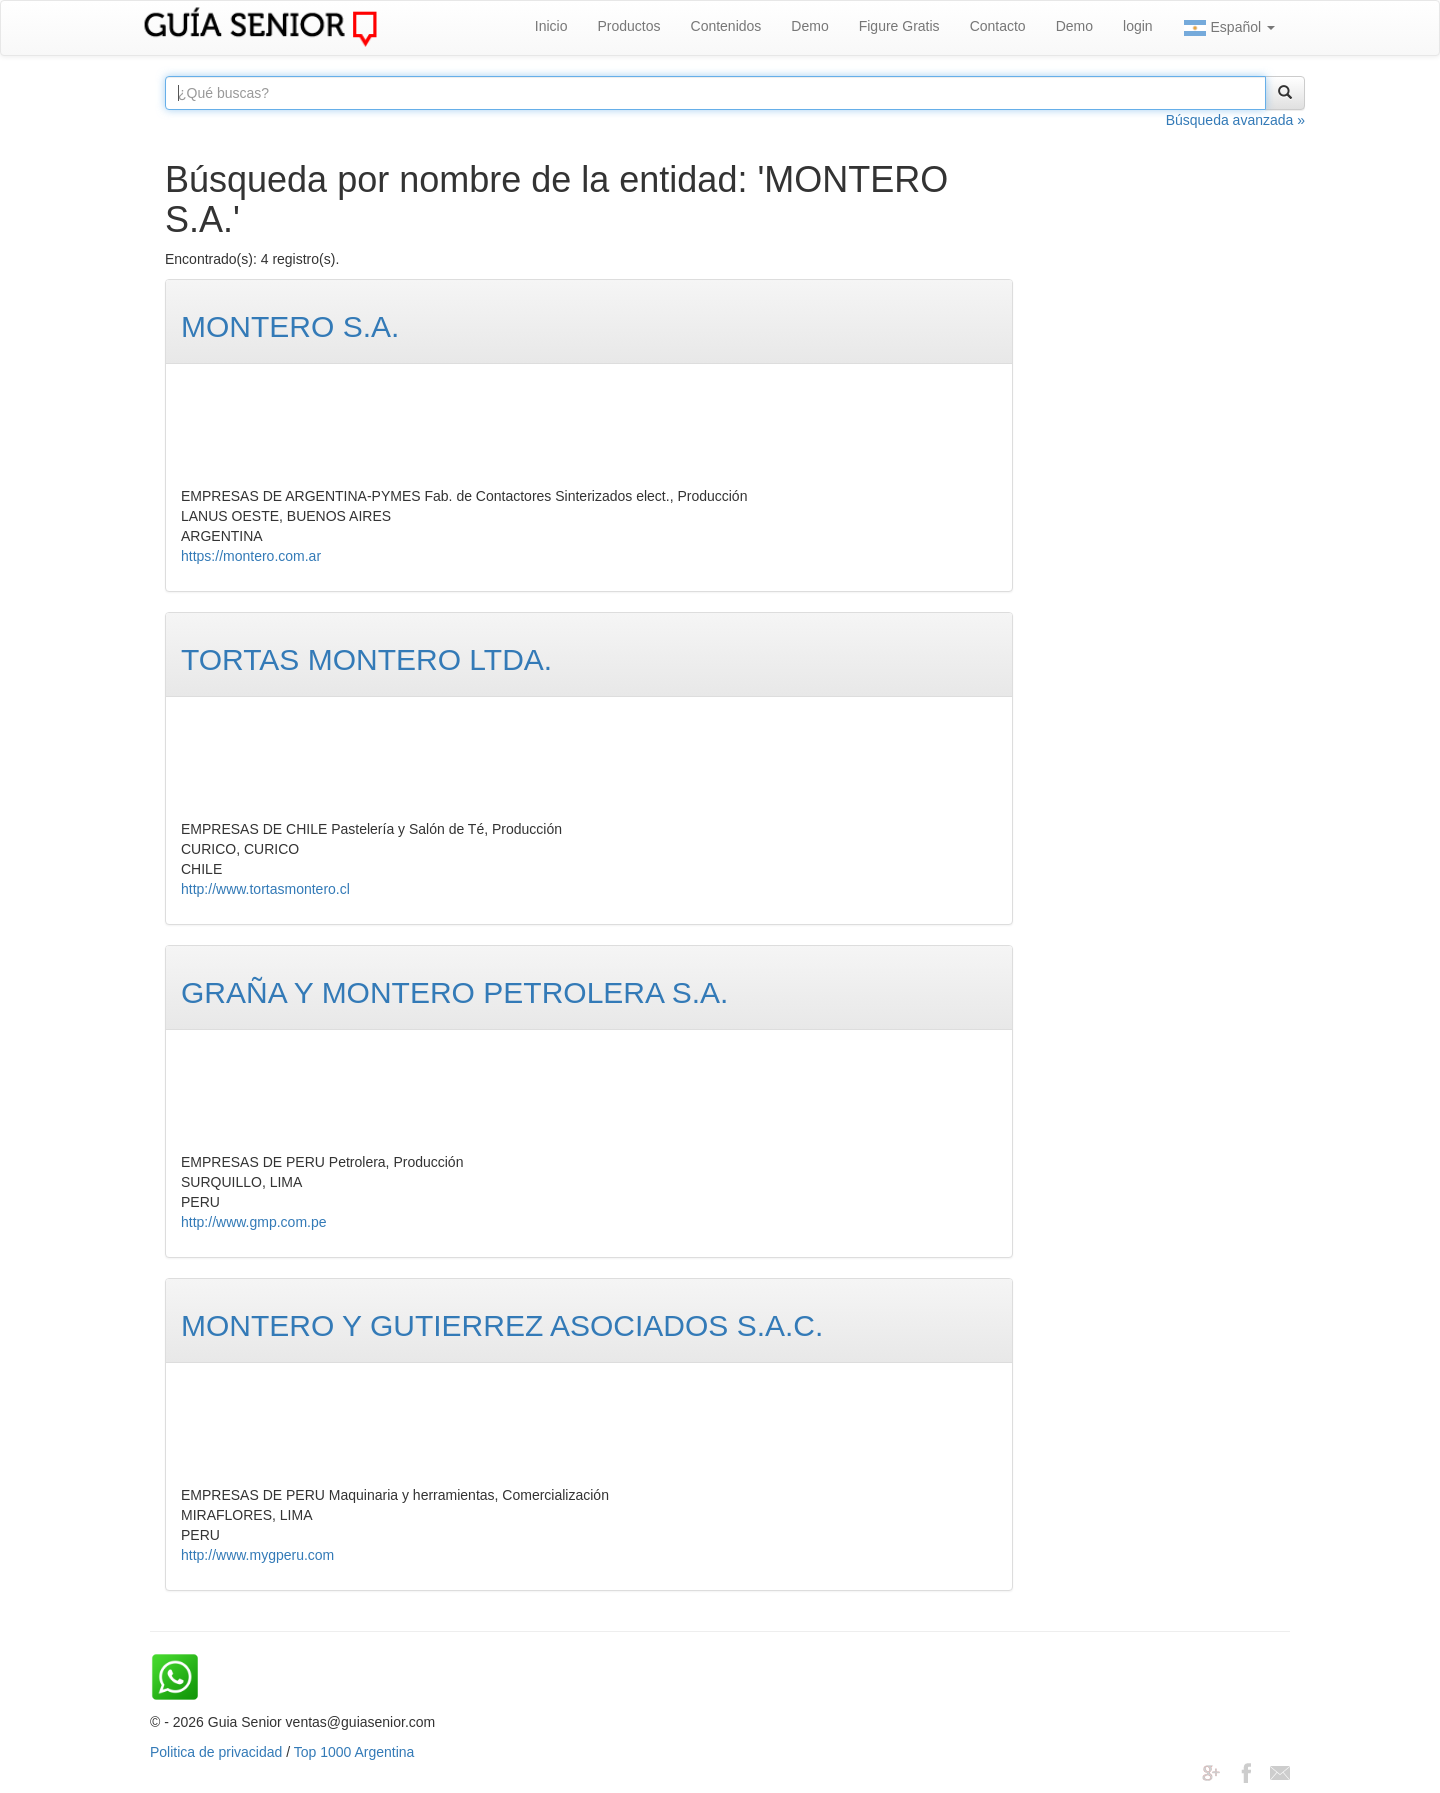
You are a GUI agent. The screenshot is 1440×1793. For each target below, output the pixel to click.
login (1138, 26)
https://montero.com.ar (251, 556)
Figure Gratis (899, 26)
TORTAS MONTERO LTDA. (366, 659)
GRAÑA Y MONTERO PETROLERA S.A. (454, 992)
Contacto (998, 26)
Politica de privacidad (216, 1752)
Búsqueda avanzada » (1235, 120)
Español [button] (1229, 28)
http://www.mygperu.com (257, 1555)
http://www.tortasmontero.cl (265, 889)
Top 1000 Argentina (354, 1752)
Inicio (551, 26)
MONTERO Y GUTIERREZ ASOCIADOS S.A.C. (502, 1325)
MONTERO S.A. (290, 326)
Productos (628, 26)
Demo (809, 26)
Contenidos (726, 26)
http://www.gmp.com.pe (254, 1222)
